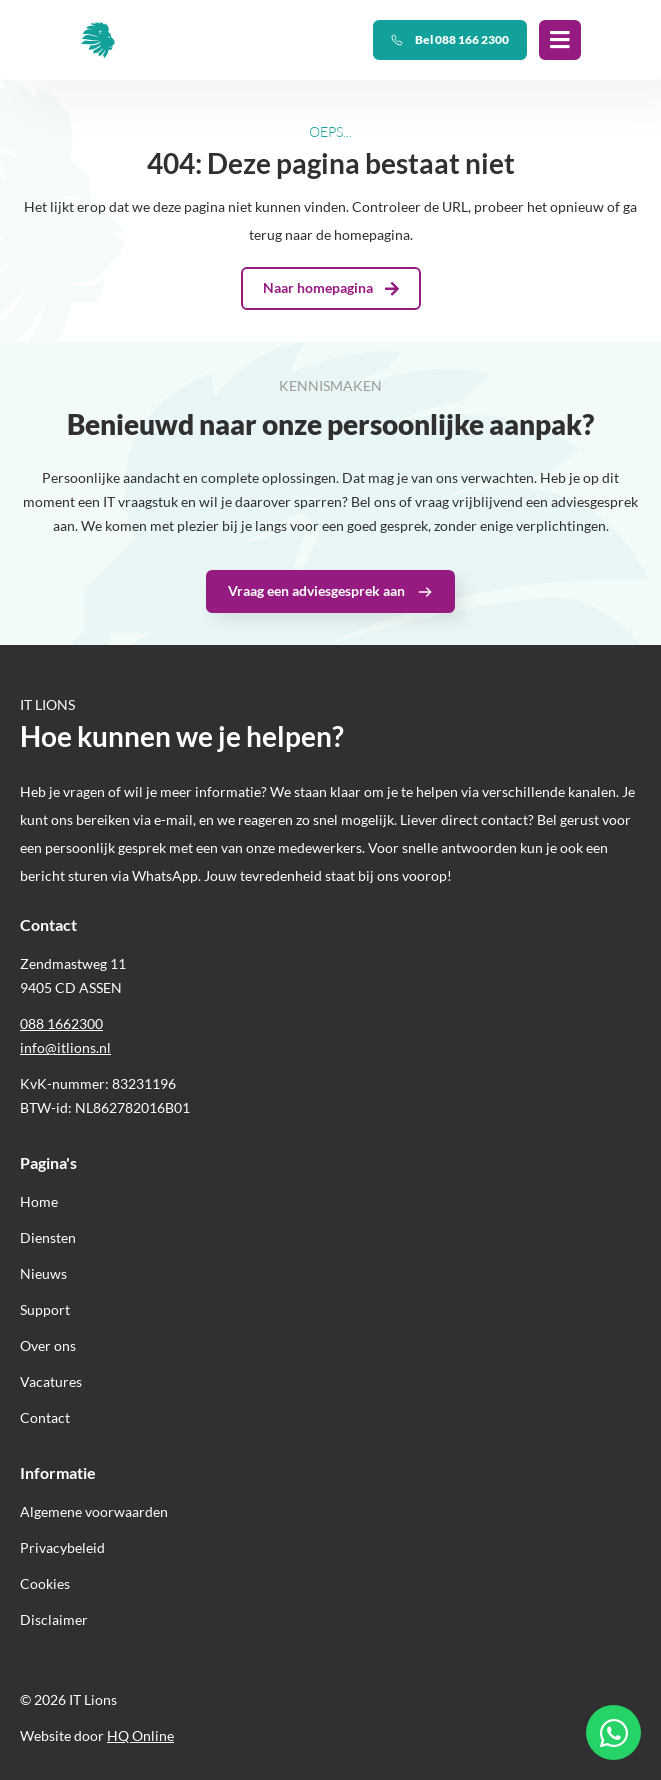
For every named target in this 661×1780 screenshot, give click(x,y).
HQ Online (140, 1735)
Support (45, 1309)
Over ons (48, 1345)
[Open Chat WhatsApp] (613, 1732)
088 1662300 (61, 1023)
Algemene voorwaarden (94, 1511)
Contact (45, 1417)
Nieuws (43, 1273)
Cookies (45, 1583)
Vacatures (51, 1381)
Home (39, 1201)
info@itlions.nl (65, 1047)
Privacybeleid (62, 1547)
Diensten (48, 1237)
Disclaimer (54, 1619)
